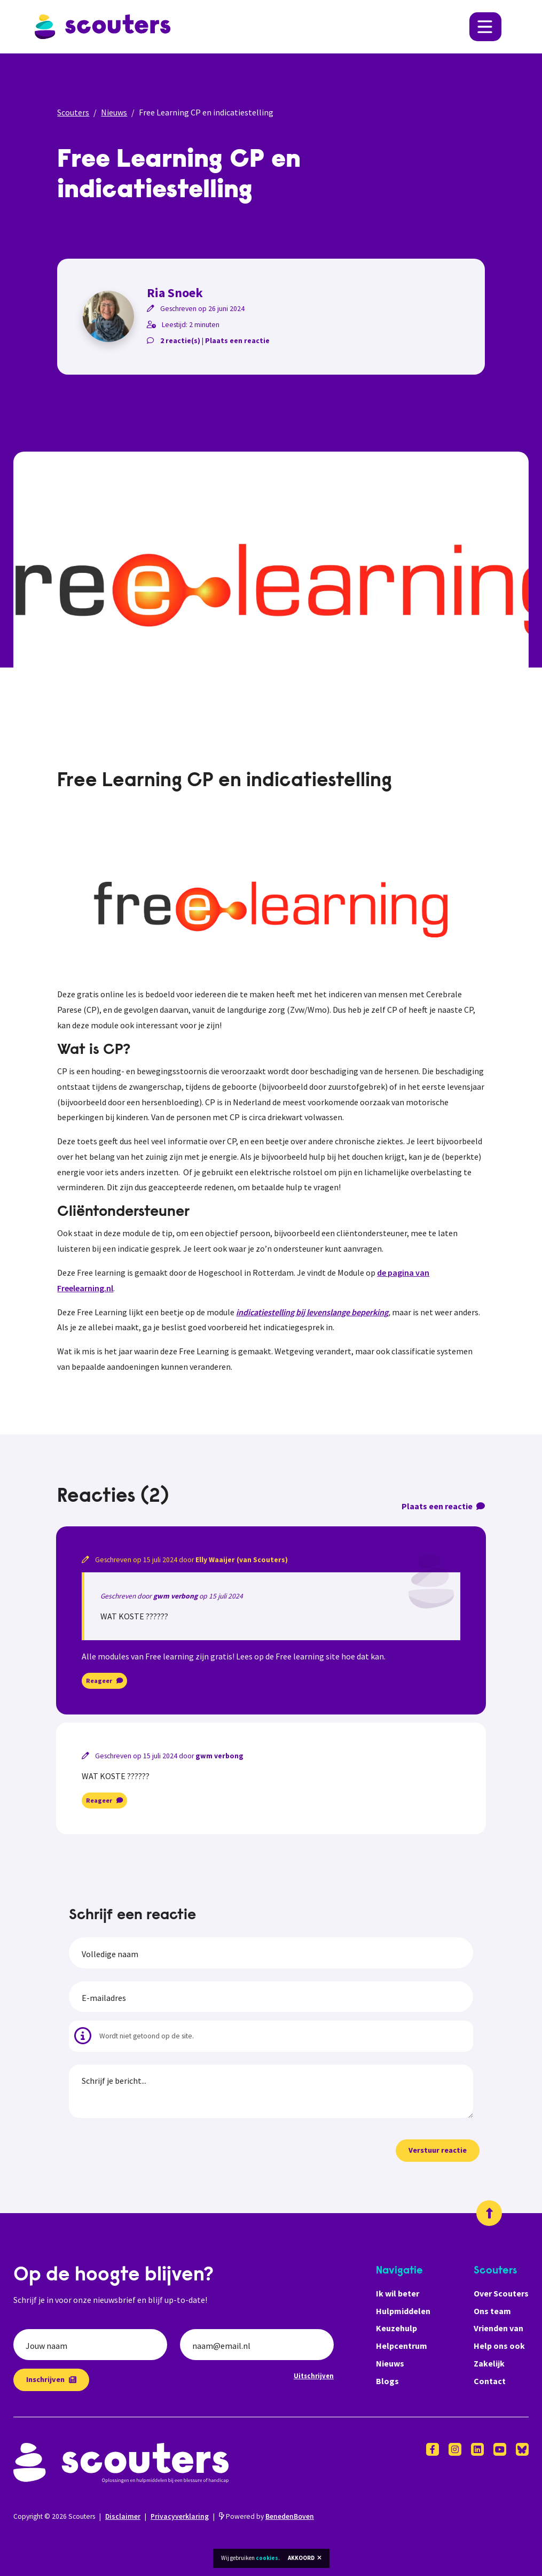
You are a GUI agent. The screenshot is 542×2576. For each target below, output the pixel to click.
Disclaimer (122, 2516)
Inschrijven (51, 2379)
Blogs (387, 2381)
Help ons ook (499, 2345)
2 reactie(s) (180, 340)
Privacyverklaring (180, 2516)
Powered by (266, 2516)
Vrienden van (498, 2328)
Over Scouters (501, 2293)
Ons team (492, 2311)
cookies (267, 2558)
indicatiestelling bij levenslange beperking (312, 1312)
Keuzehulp (396, 2328)
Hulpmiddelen (403, 2311)
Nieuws (114, 112)
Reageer (104, 1681)
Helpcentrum (401, 2345)
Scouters (73, 112)
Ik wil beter (397, 2293)
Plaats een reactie (237, 340)
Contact (490, 2381)
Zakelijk (489, 2363)
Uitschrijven (314, 2375)
